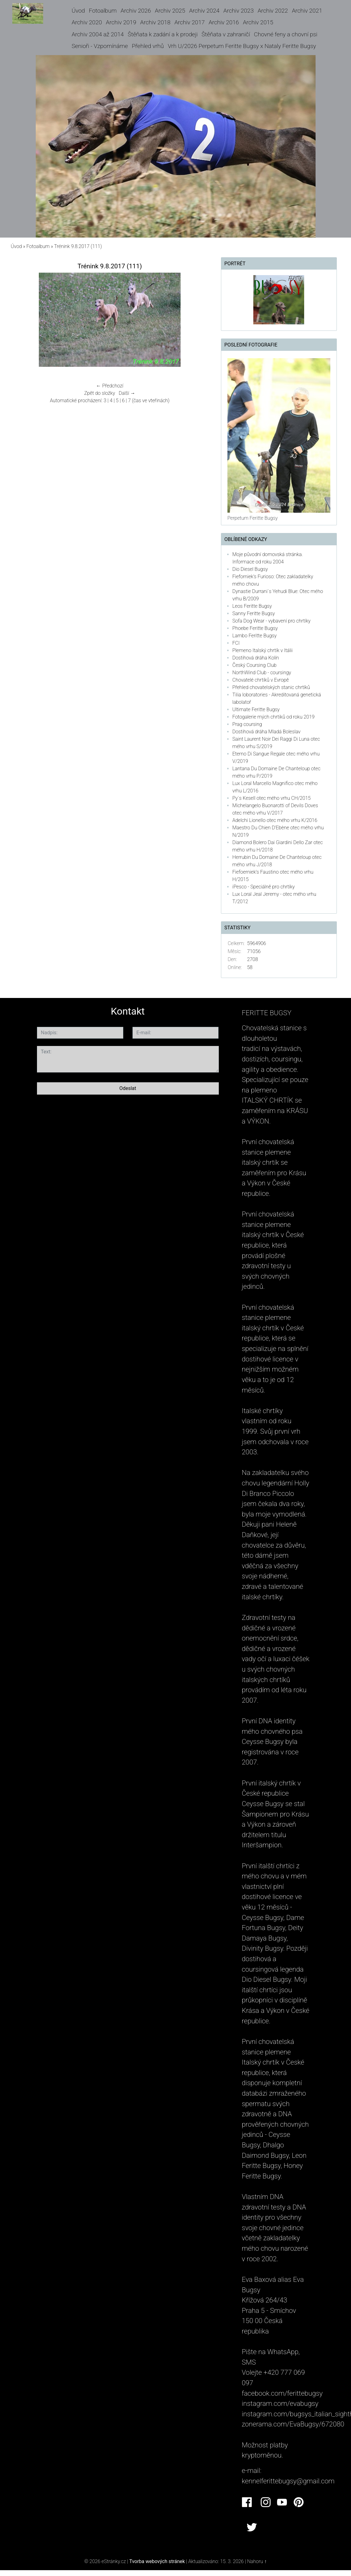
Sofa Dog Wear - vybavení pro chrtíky (271, 621)
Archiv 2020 (86, 22)
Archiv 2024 (204, 10)
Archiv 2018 (155, 22)
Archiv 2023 (238, 10)
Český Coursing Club (254, 665)
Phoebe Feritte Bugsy (255, 628)
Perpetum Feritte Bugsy (252, 518)
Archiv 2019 (121, 22)
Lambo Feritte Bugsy (254, 636)
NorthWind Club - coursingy (261, 672)
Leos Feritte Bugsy (252, 606)
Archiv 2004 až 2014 (97, 34)
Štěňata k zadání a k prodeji (163, 34)
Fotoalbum (102, 10)
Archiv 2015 (258, 22)
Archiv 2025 (170, 10)
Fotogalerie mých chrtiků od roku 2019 (273, 717)
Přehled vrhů (148, 46)
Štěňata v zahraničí (226, 34)
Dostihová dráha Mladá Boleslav (266, 732)
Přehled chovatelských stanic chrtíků (271, 687)
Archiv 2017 (189, 22)
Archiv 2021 (307, 10)
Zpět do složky (99, 393)
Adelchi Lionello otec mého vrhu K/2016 (274, 820)
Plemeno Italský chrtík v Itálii (262, 650)
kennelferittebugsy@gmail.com (288, 2481)
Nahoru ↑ (257, 2561)
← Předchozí (109, 386)
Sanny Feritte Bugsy (253, 613)
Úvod (78, 10)
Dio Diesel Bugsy (250, 569)
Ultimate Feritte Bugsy (256, 709)
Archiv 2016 (224, 22)
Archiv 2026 (135, 10)
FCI (236, 643)
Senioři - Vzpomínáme (99, 46)
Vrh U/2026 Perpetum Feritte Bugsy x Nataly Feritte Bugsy (242, 46)
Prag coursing (247, 724)
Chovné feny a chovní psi (285, 34)
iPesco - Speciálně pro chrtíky (263, 887)
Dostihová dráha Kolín (255, 658)
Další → (127, 393)
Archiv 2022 (273, 10)
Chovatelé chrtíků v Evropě (260, 680)
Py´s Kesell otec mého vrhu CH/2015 (271, 798)
